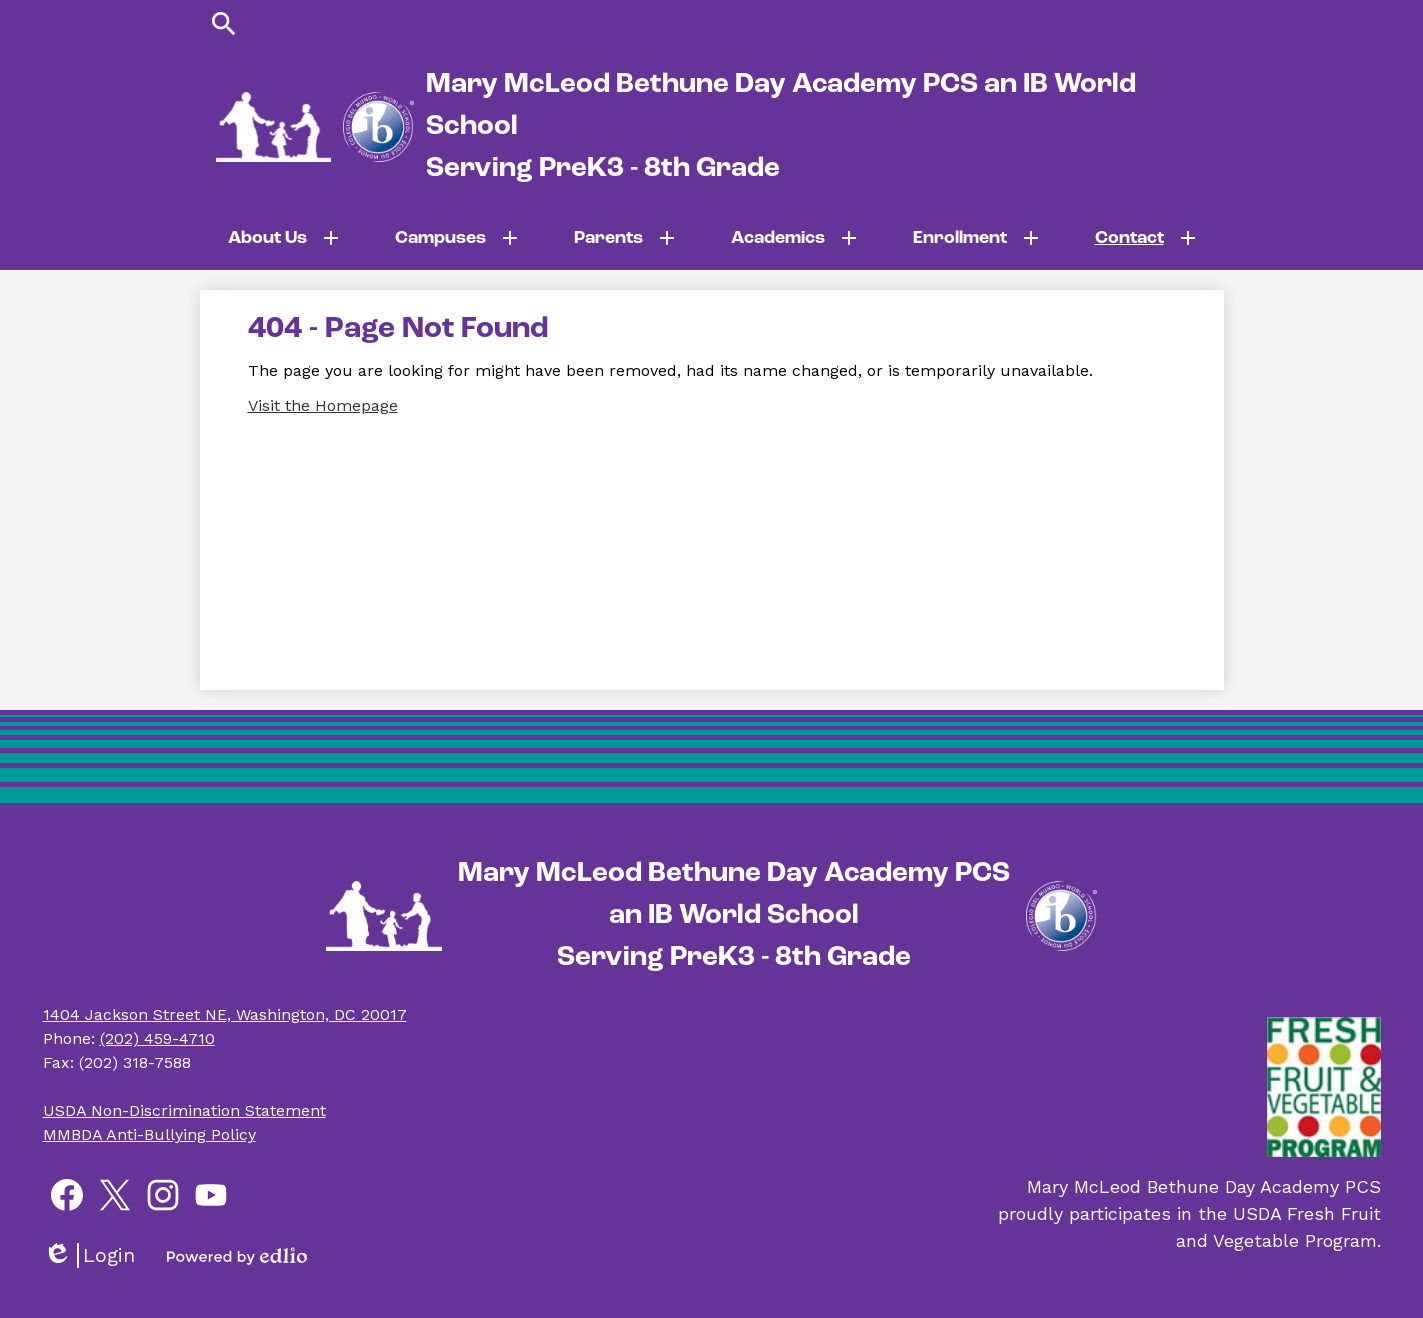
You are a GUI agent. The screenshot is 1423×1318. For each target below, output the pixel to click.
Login (89, 1255)
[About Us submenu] (283, 238)
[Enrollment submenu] (976, 238)
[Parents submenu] (624, 238)
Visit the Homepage (323, 405)
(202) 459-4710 (157, 1038)
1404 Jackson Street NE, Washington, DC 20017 (225, 1014)
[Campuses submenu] (456, 238)
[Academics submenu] (794, 238)
